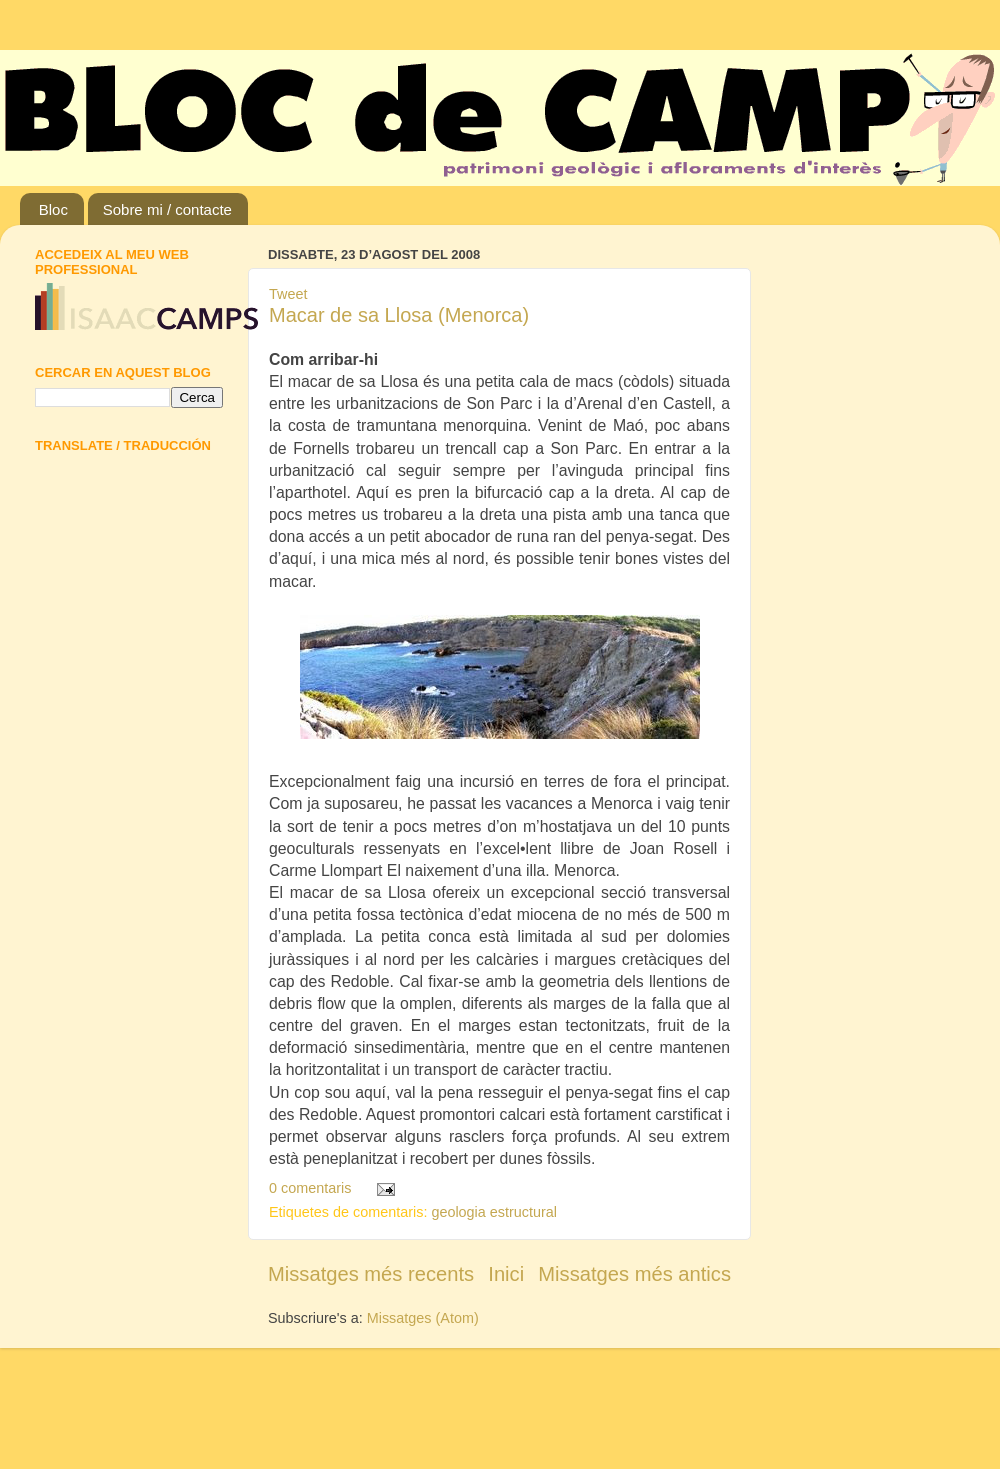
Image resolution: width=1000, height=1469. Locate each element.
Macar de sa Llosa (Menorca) (399, 315)
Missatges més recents (371, 1274)
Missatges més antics (634, 1274)
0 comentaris (310, 1188)
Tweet (288, 294)
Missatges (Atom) (423, 1318)
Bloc (53, 209)
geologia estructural (494, 1212)
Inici (506, 1274)
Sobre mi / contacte (167, 209)
